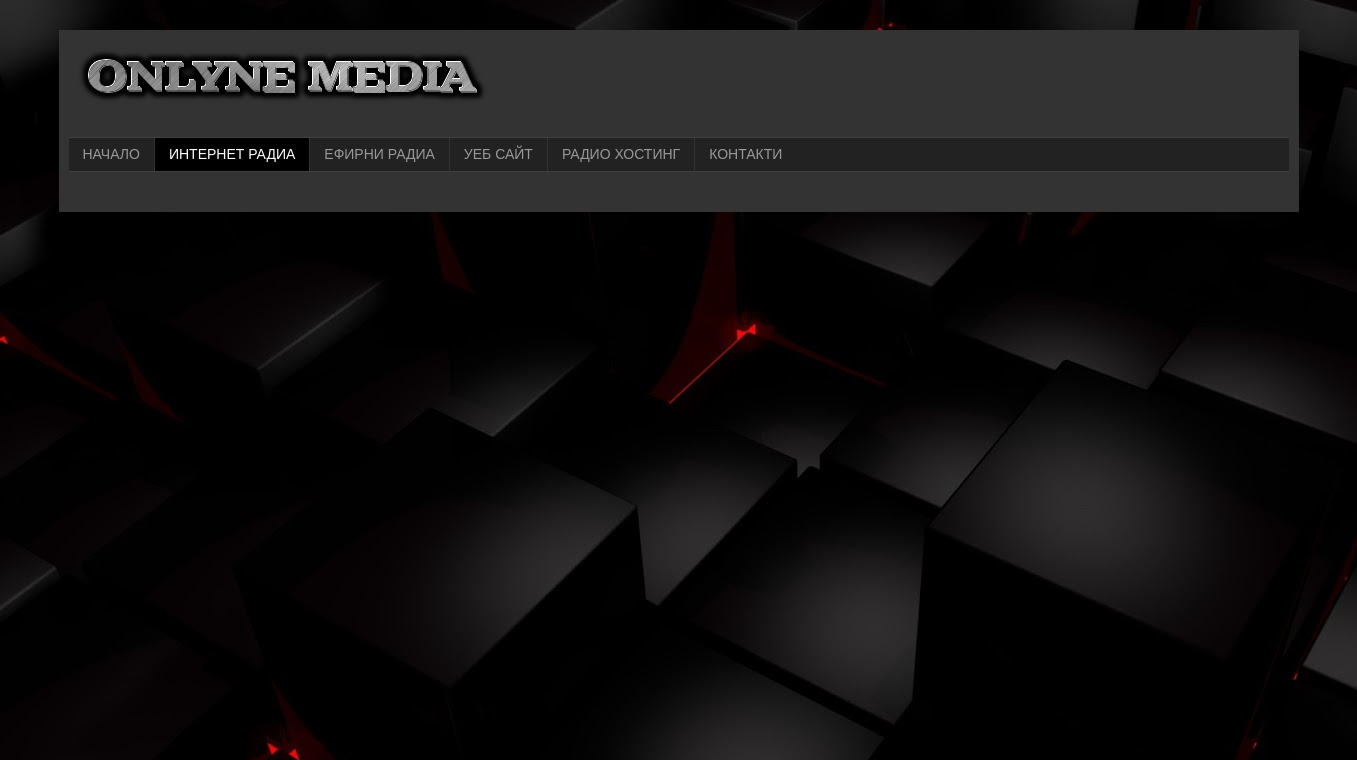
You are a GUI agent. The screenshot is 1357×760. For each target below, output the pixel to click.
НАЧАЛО (111, 154)
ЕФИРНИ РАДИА (379, 154)
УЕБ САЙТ (498, 154)
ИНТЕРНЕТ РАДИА (232, 154)
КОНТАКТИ (745, 154)
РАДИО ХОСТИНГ (621, 154)
